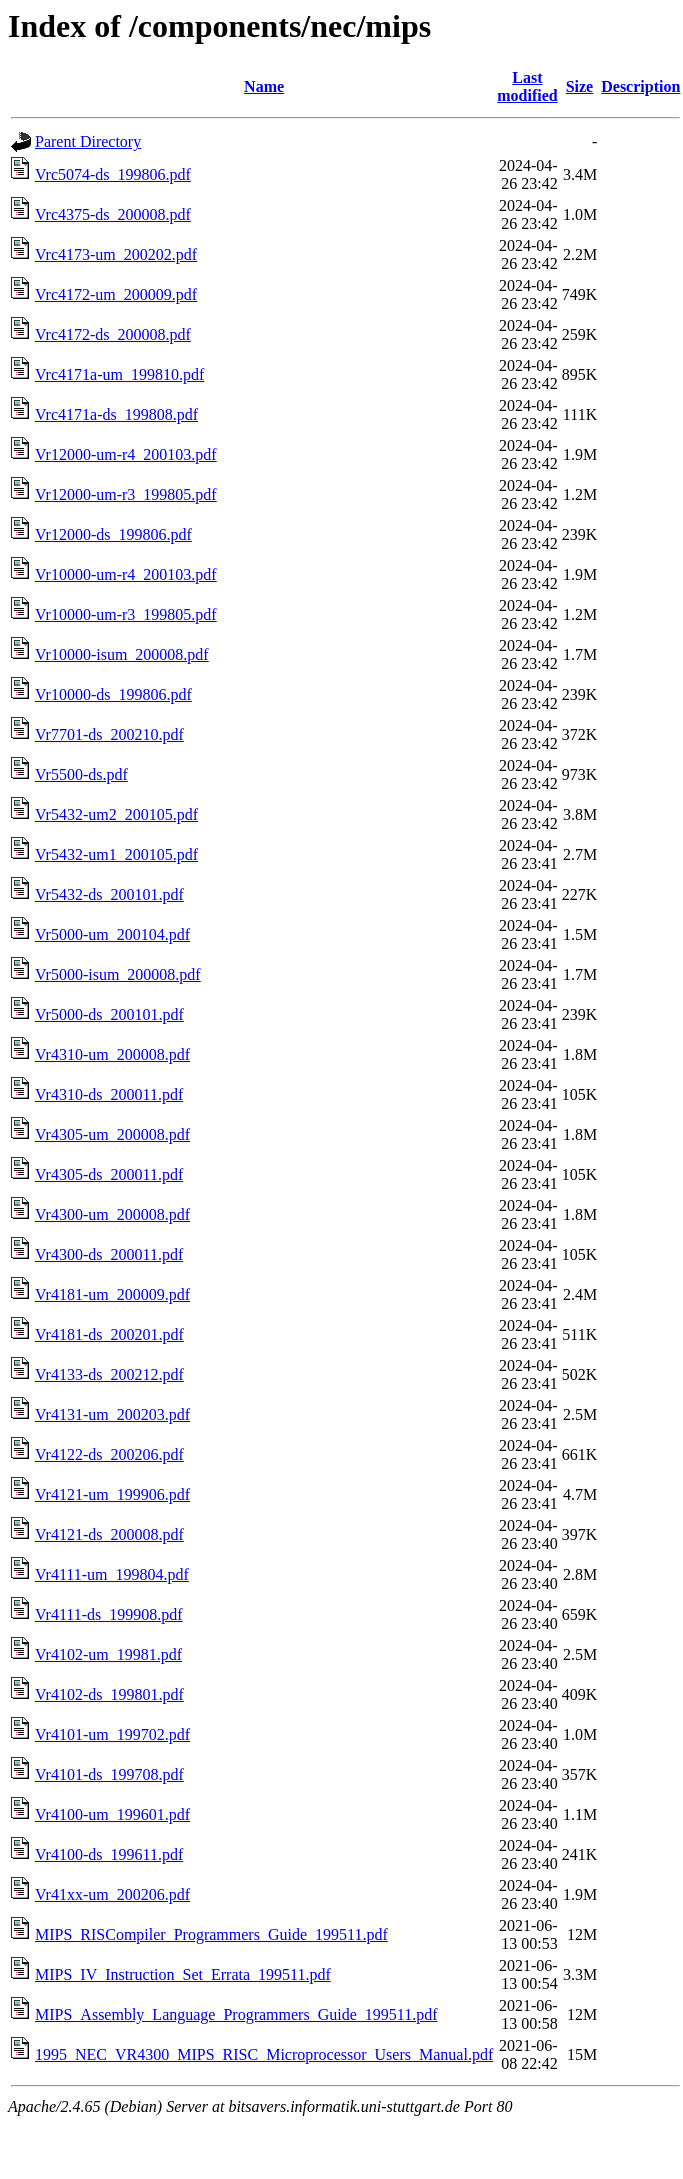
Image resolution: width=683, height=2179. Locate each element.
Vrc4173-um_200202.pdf (116, 254)
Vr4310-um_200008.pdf (112, 1054)
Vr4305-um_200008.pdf (112, 1134)
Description (640, 86)
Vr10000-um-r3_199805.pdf (126, 614)
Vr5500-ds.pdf (81, 774)
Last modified (527, 86)
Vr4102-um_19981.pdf (108, 1654)
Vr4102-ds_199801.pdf (109, 1694)
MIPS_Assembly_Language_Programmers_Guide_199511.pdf (236, 2014)
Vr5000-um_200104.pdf (112, 934)
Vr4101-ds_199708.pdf (109, 1774)
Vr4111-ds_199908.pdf (109, 1614)
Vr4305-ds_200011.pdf (109, 1174)
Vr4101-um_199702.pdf (112, 1734)
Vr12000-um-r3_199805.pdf (126, 494)
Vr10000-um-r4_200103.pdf (126, 574)
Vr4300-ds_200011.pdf (109, 1254)
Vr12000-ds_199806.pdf (113, 534)
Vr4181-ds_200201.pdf (109, 1334)
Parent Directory (88, 141)
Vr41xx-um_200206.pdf (112, 1894)
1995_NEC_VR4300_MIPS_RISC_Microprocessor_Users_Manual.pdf (264, 2054)
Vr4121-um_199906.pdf (112, 1494)
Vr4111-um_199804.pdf (112, 1574)
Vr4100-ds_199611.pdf (109, 1854)
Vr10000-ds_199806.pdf (113, 694)
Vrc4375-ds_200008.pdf (113, 214)
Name (264, 86)
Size (580, 86)
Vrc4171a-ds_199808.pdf (116, 414)
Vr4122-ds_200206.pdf (109, 1454)
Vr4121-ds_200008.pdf (109, 1534)
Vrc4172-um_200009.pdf (116, 294)
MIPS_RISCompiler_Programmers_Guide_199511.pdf (211, 1934)
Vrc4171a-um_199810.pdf (119, 374)
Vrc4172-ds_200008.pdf (113, 334)
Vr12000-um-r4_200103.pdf (126, 454)
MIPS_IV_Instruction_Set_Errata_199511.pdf (183, 1974)
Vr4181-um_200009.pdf (112, 1294)
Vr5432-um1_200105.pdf (116, 854)
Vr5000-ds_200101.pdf (109, 1014)
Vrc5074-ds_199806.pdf (113, 174)
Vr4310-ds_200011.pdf (109, 1094)
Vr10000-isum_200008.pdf (122, 654)
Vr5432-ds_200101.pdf (109, 894)
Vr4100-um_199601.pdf (112, 1814)
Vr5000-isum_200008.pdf (118, 974)
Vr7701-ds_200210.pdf (109, 734)
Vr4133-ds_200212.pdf (109, 1374)
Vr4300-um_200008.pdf (112, 1214)
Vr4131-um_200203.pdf (112, 1414)
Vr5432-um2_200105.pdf (116, 814)
